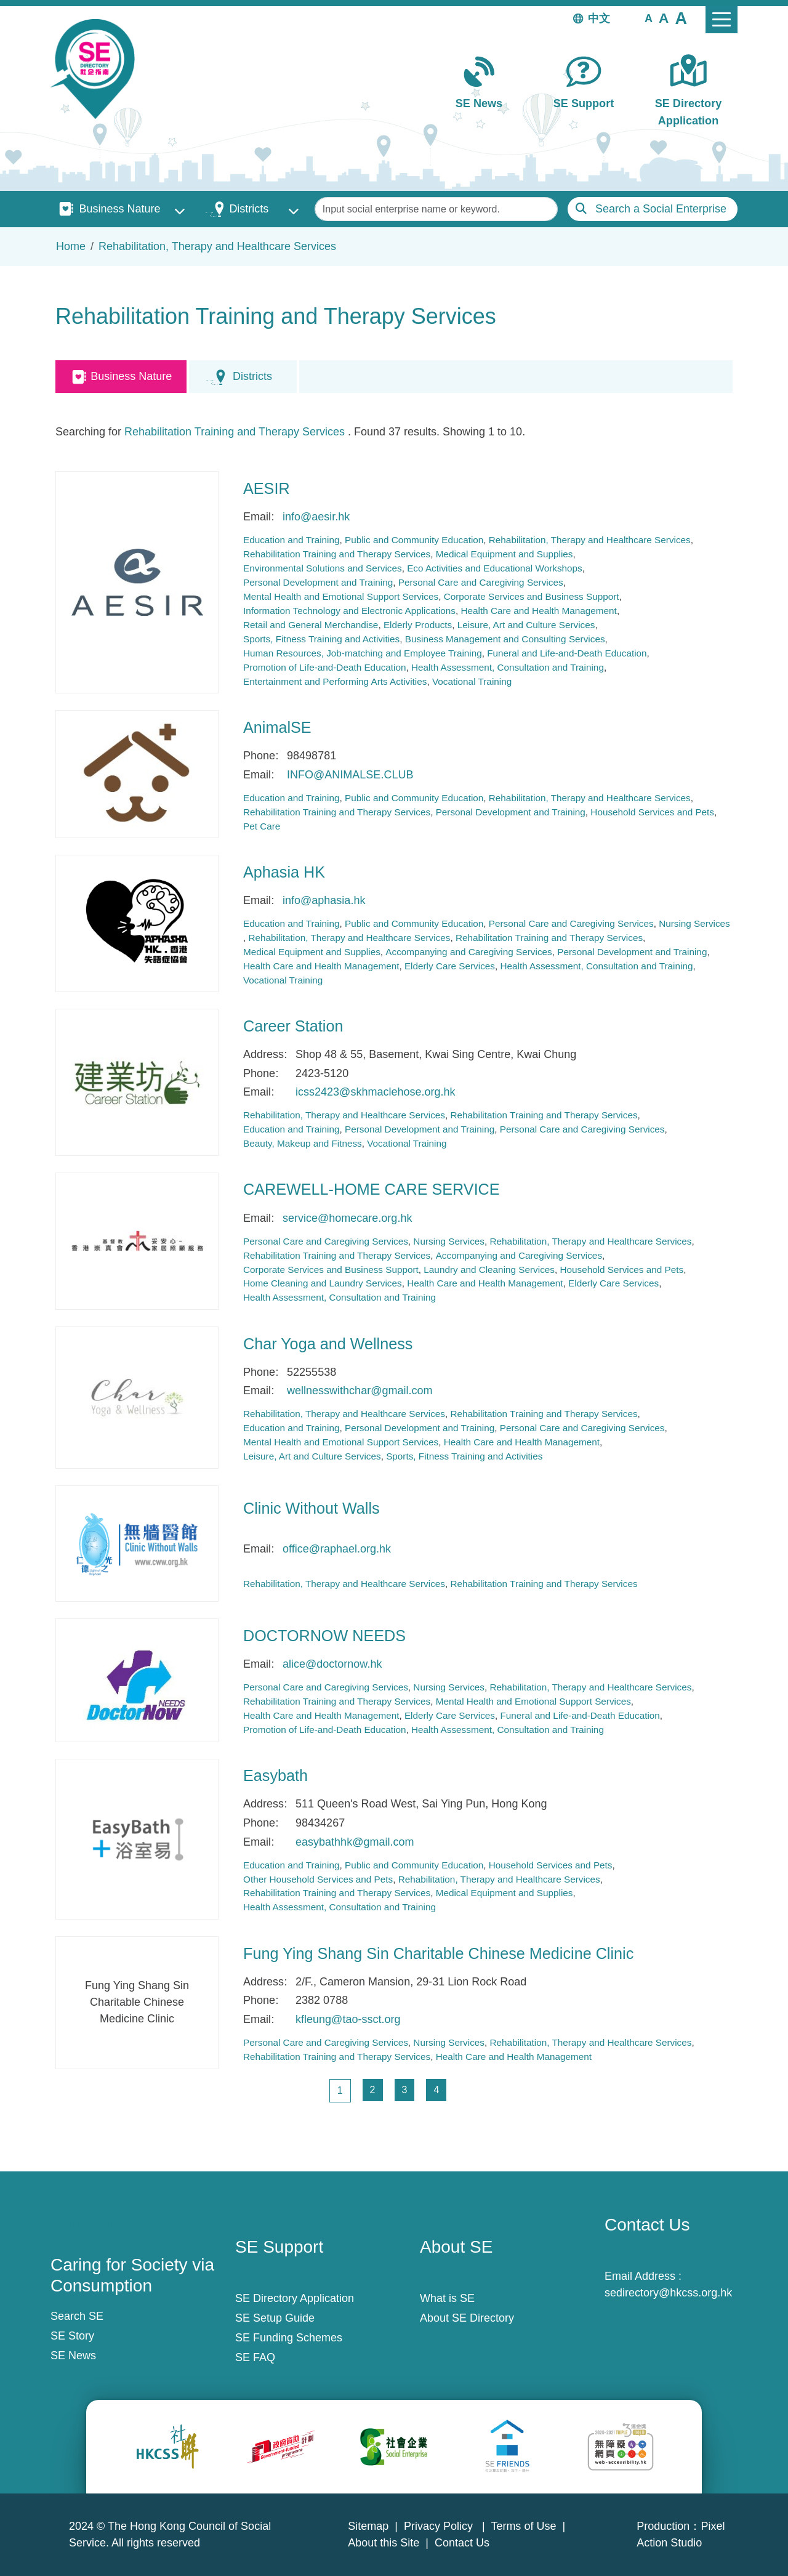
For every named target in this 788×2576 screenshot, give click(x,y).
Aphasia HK (284, 872)
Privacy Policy (440, 2526)
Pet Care (261, 826)
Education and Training (291, 540)
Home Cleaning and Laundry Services (322, 1283)
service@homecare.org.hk (347, 1218)
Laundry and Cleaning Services (489, 1269)
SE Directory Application (688, 111)
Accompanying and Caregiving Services (468, 952)
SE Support (583, 103)
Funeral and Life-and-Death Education (566, 653)
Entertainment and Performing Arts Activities (335, 681)
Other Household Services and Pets (318, 1879)
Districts (248, 209)
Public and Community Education (414, 540)
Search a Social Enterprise (660, 209)
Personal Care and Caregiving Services (480, 582)
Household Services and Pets (652, 812)
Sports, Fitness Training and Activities (321, 639)
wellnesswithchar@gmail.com (359, 1390)
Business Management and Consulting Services (505, 639)
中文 (599, 18)
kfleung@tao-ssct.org (348, 2019)
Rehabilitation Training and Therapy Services (234, 432)
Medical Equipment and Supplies (504, 554)
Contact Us (462, 2543)
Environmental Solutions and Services (322, 568)
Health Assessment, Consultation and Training (507, 667)
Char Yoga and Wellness (327, 1343)
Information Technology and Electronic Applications (349, 610)
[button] (649, 18)
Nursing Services (694, 923)
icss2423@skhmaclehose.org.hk (375, 1092)
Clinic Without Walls (311, 1508)
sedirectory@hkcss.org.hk (668, 2293)
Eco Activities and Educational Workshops (494, 568)
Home (71, 246)
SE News (479, 103)
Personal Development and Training (318, 582)
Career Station (293, 1026)
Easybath (275, 1775)
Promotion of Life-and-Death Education (324, 667)
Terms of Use (523, 2526)
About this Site (383, 2543)
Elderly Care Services (449, 966)
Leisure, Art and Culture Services (526, 625)
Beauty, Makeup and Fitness (302, 1143)
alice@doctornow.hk (332, 1664)
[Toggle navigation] (722, 19)
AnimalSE (277, 727)
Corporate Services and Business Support (531, 596)
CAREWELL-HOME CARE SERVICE (371, 1189)
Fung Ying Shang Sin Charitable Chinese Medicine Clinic (438, 1953)
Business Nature (119, 209)
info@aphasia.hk (324, 900)
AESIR (266, 488)
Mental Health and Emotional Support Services (340, 596)
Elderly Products (418, 625)
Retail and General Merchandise (310, 625)
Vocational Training (472, 681)
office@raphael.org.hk (337, 1549)
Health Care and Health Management (538, 610)
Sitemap (368, 2526)
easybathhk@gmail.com (355, 1842)
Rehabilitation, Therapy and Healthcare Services (217, 246)
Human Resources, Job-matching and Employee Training (362, 653)
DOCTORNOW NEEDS (324, 1635)
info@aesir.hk (316, 517)
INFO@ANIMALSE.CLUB (350, 775)
